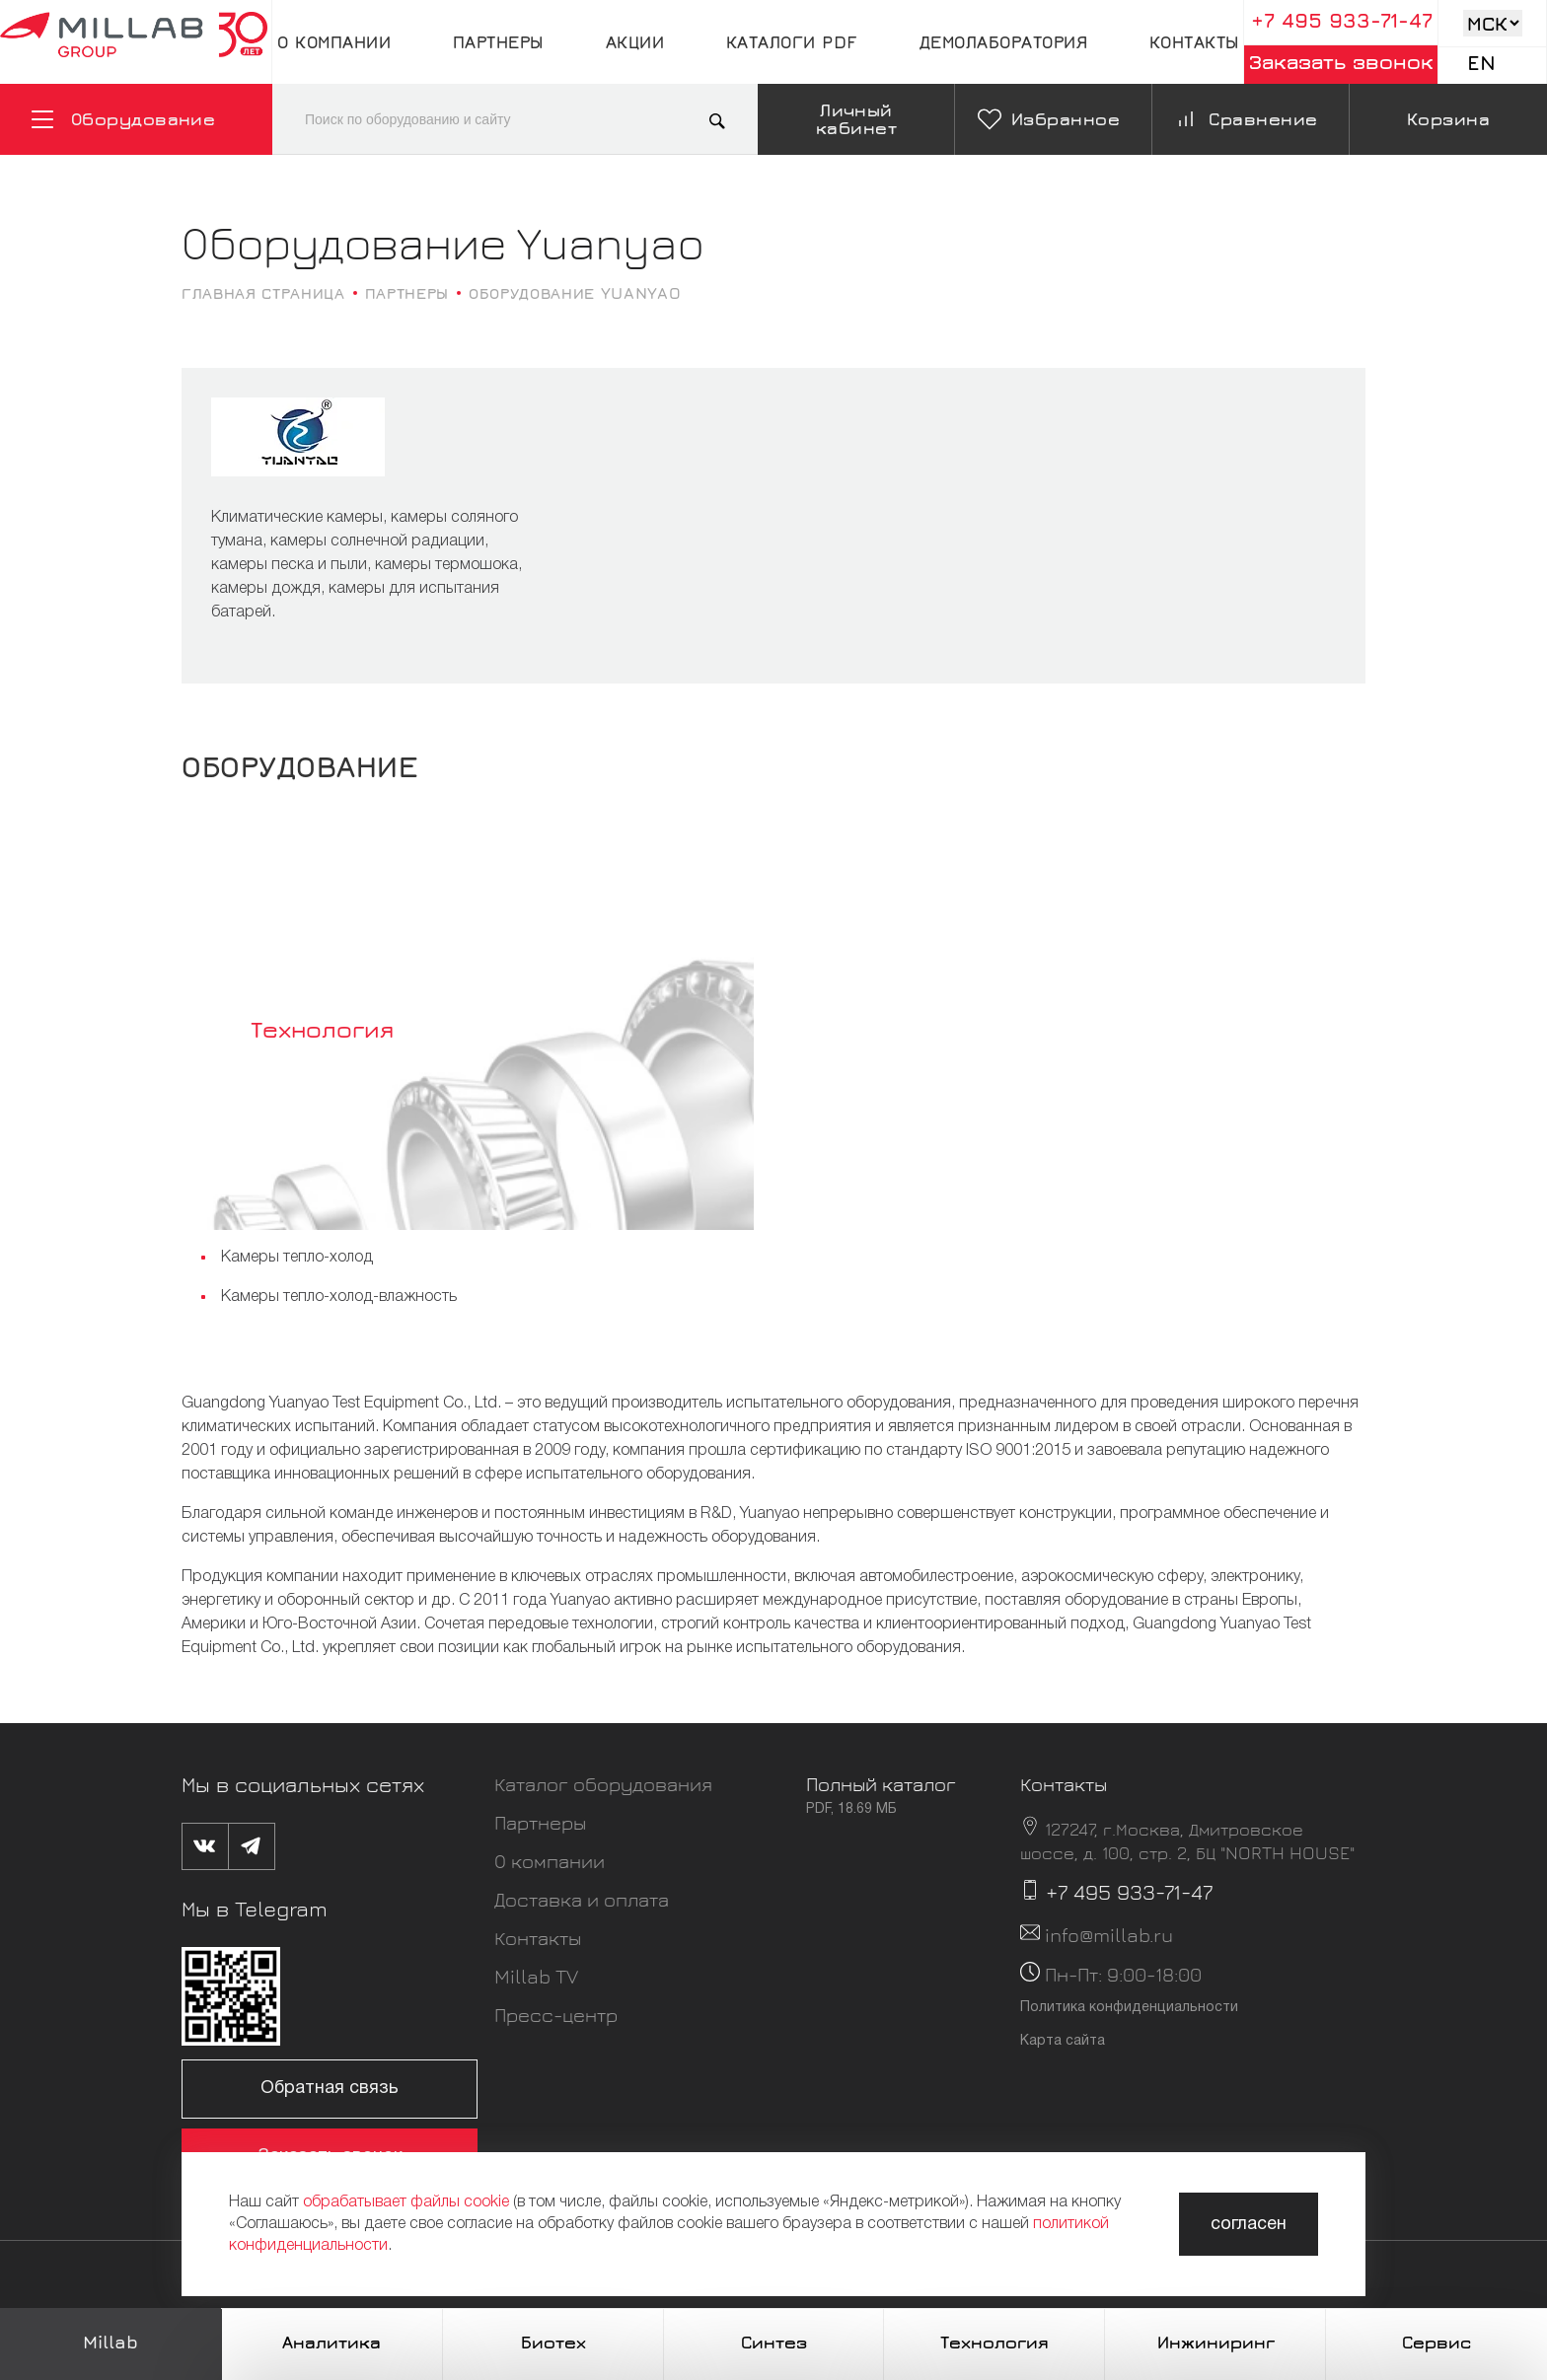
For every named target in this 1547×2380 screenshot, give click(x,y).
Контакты (1194, 42)
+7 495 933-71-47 (1342, 20)
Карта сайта (1062, 2041)
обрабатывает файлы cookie (406, 2202)
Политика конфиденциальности (1129, 2007)
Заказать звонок (1341, 61)
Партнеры (498, 42)
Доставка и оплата (581, 1899)
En (1481, 62)
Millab (110, 2342)
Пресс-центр (556, 2014)
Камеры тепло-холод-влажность (339, 1297)
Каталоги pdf (791, 42)
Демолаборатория (1004, 42)
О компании (334, 42)
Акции (635, 42)
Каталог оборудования (603, 1783)
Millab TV (536, 1976)
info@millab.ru (1109, 1934)
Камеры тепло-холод (297, 1257)
